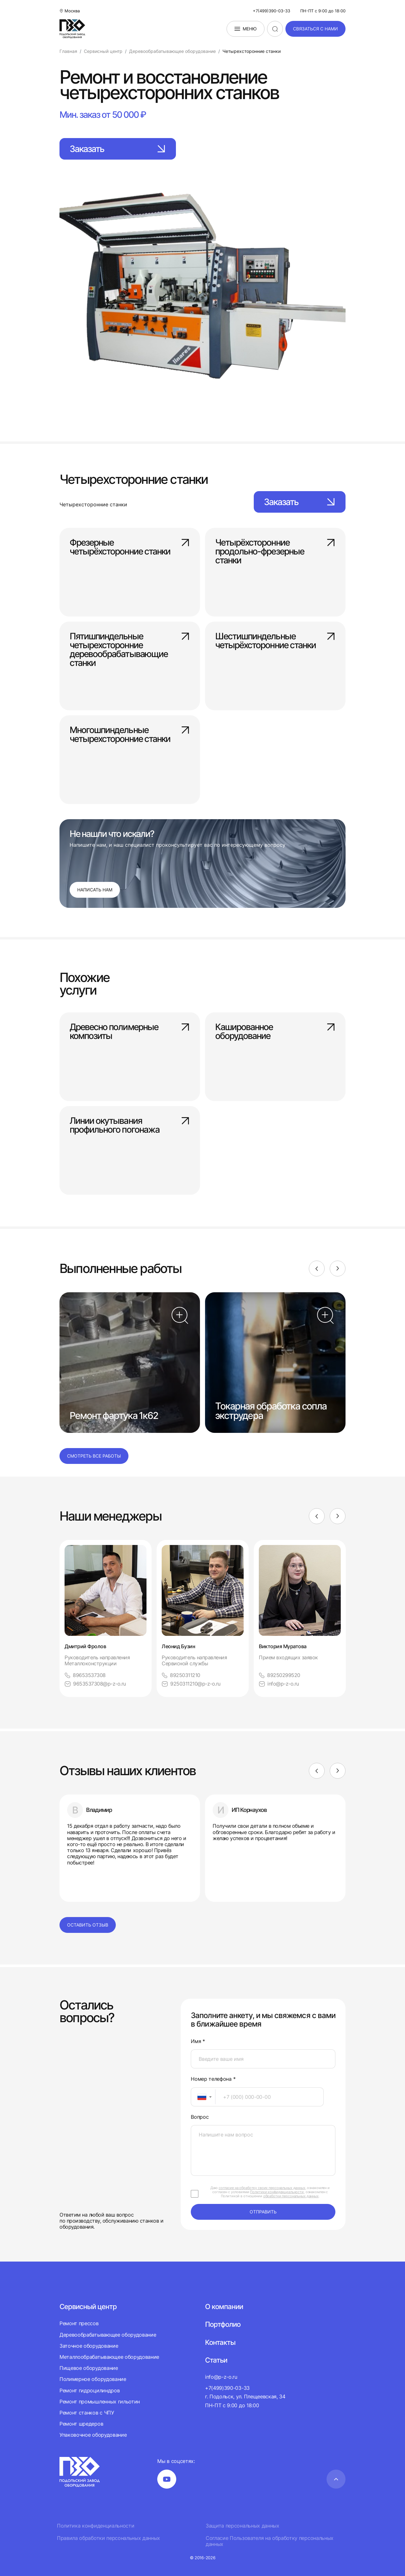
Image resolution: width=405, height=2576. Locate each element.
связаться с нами (315, 28)
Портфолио (222, 2324)
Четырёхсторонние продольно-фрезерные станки (275, 551)
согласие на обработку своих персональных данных (262, 2188)
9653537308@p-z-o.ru (95, 1684)
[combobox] (203, 2096)
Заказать (118, 148)
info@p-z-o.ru (279, 1684)
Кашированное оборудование (275, 1031)
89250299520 (279, 1675)
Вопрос (200, 2117)
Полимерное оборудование (92, 2379)
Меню (245, 28)
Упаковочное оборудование (93, 2435)
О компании (224, 2306)
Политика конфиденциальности (95, 2526)
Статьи (216, 2360)
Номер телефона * (213, 2079)
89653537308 (85, 1675)
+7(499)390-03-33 (271, 11)
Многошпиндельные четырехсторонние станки (130, 734)
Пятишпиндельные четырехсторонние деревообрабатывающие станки (130, 645)
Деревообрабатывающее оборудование (107, 2335)
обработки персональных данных (291, 2196)
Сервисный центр (88, 2306)
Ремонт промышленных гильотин (99, 2401)
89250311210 (181, 1675)
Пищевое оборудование (88, 2368)
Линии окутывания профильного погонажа (130, 1125)
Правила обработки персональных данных (108, 2538)
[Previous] (317, 1268)
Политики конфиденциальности (277, 2192)
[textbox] (198, 2097)
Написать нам (94, 889)
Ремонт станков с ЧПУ (86, 2412)
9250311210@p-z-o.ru (191, 1684)
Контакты (220, 2342)
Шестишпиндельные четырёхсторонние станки (275, 641)
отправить (263, 2211)
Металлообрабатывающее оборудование (109, 2357)
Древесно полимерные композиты (130, 1031)
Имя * (198, 2041)
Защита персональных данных (242, 2526)
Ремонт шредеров (81, 2424)
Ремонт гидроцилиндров (89, 2390)
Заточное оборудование (88, 2346)
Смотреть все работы (94, 1456)
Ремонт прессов (79, 2323)
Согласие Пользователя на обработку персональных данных (269, 2541)
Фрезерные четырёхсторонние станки (130, 547)
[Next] (338, 1268)
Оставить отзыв (87, 1924)
